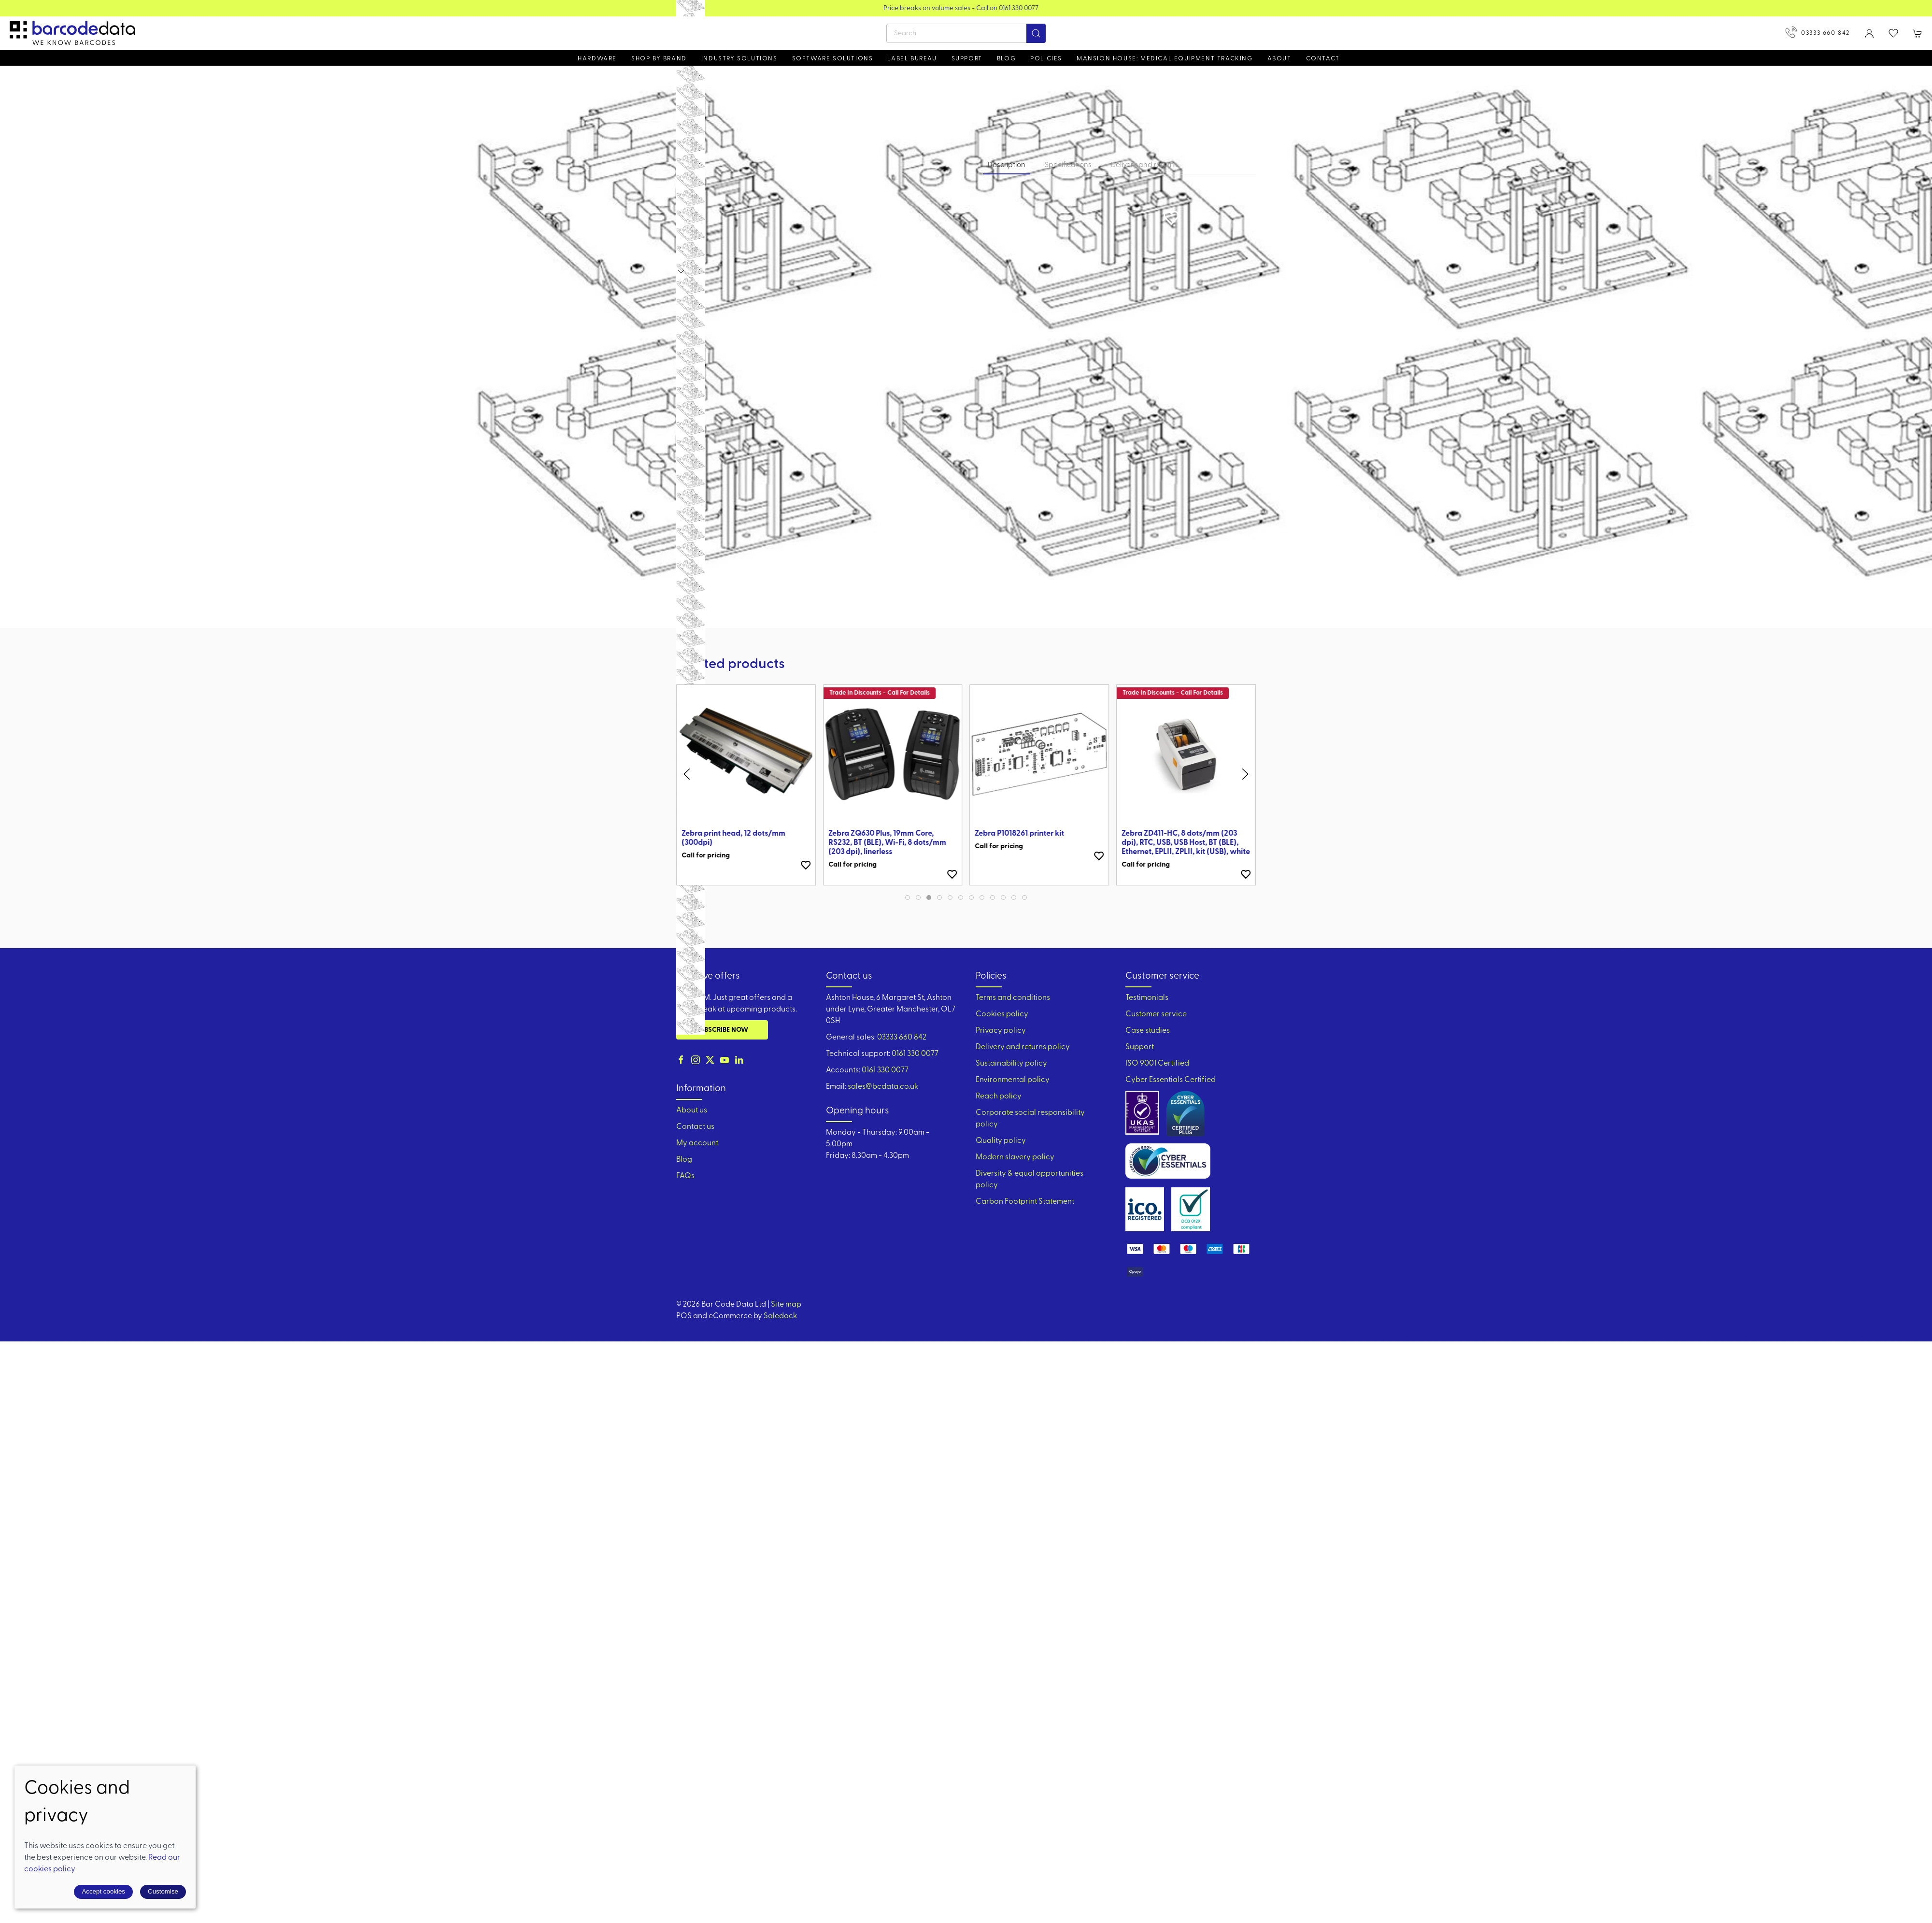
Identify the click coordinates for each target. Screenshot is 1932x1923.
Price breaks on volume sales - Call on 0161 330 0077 (988, 8)
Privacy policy (1001, 1031)
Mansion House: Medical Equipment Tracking (1165, 59)
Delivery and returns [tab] (1144, 165)
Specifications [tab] (1068, 165)
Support (1139, 1047)
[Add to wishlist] (805, 856)
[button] (1893, 33)
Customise (163, 1891)
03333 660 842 (1817, 32)
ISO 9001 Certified (1157, 1064)
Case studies (1147, 1031)
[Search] (966, 33)
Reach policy (999, 1096)
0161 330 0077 (915, 1054)
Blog (1006, 59)
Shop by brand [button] (659, 59)
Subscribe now (722, 1030)
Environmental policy (1013, 1080)
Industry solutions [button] (739, 59)
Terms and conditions (1013, 998)
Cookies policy (1002, 1014)
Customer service (1156, 1014)
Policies (1046, 59)
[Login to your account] (1869, 33)
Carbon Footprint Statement (1025, 1202)
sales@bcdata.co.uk (883, 1087)
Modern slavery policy (1015, 1157)
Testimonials (1146, 998)
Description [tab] (1006, 165)
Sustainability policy (1011, 1064)
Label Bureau (912, 59)
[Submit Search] (1036, 33)
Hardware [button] (597, 59)
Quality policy (1001, 1141)
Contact (1323, 59)
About (1279, 59)
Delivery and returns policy (1023, 1047)
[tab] (907, 897)
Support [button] (967, 59)
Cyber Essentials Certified (1170, 1080)
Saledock (780, 1316)
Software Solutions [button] (832, 59)
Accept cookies (103, 1891)
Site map (786, 1305)
